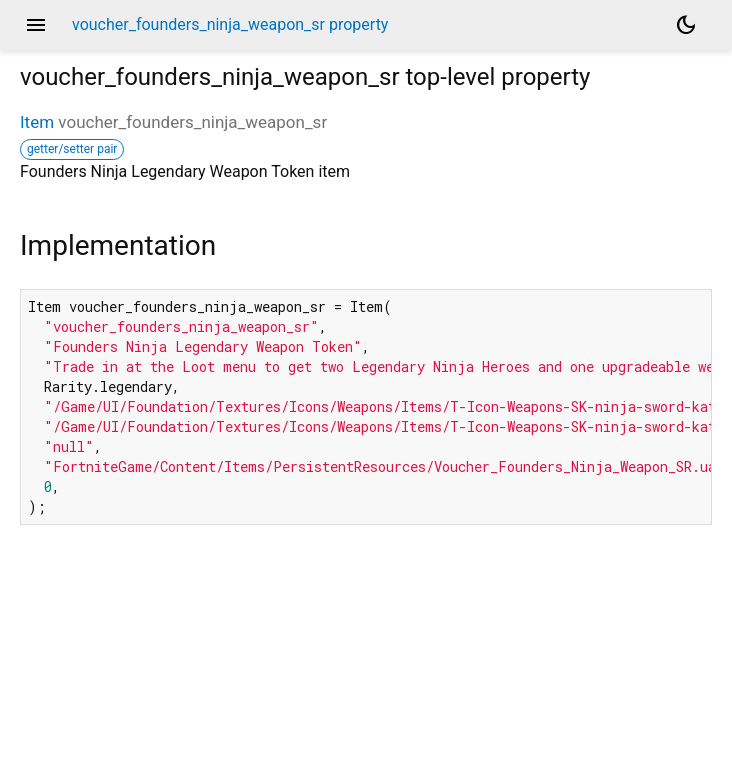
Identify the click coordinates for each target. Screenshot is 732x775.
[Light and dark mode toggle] (686, 25)
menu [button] (36, 25)
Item (37, 122)
